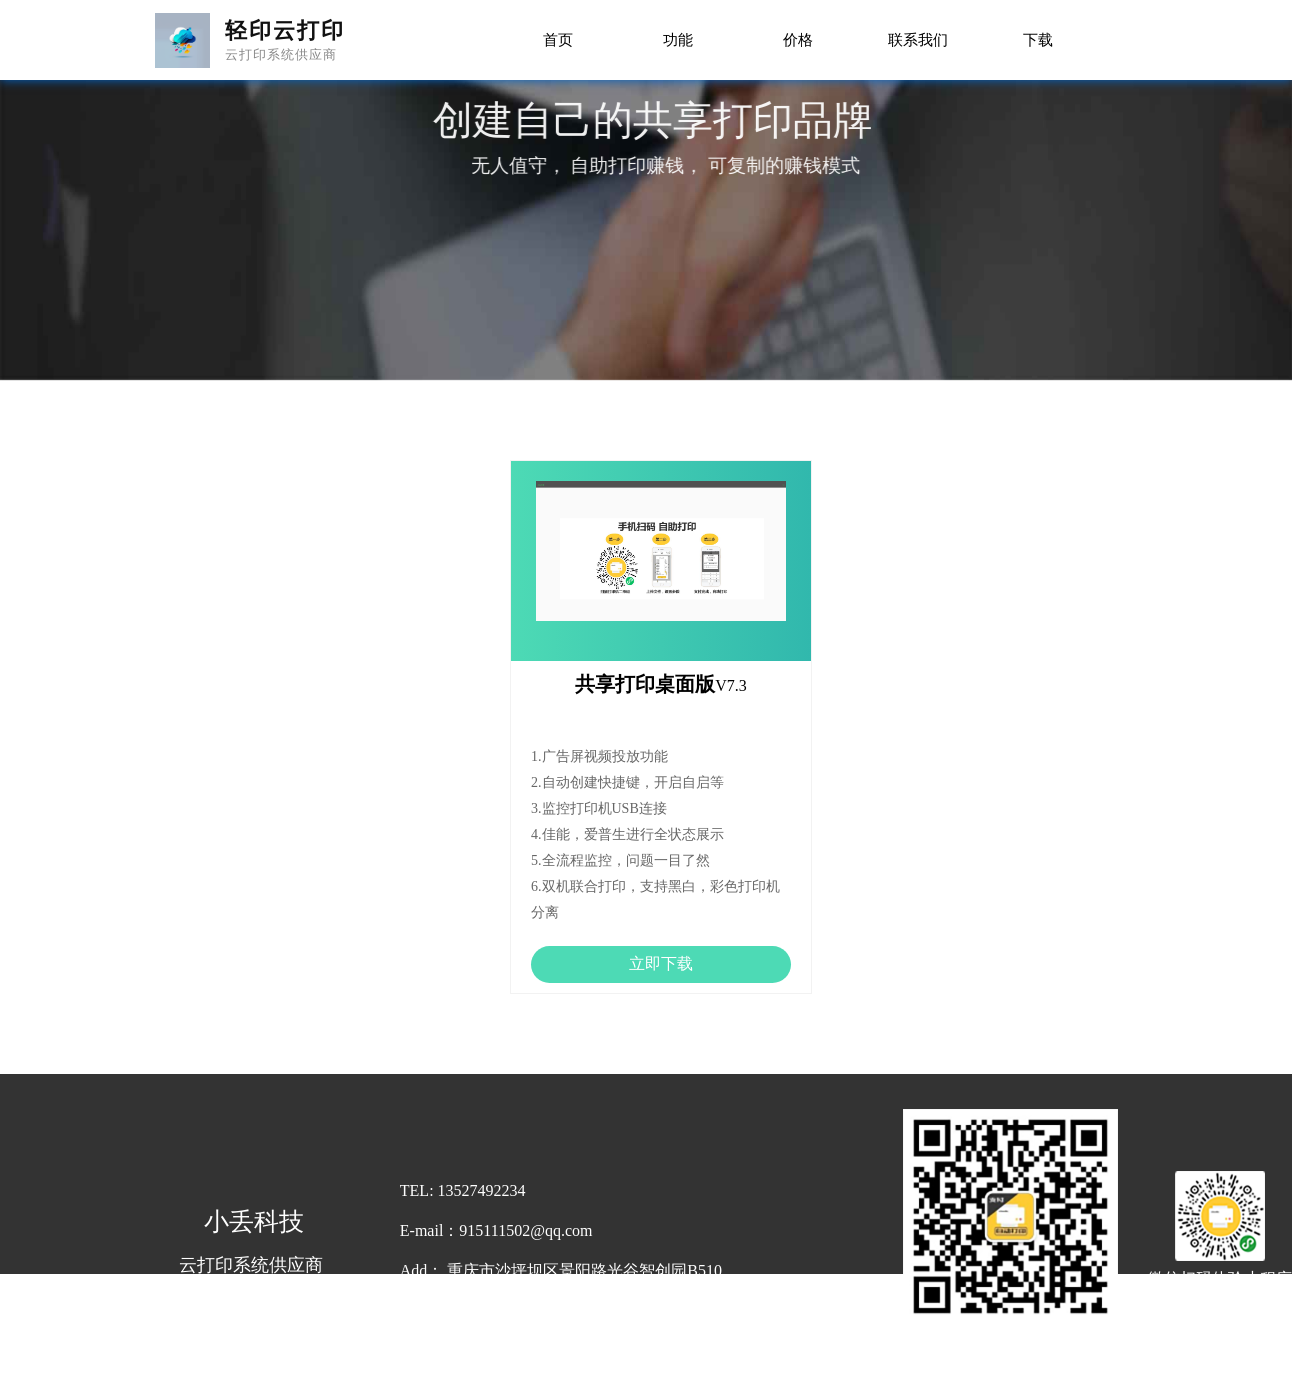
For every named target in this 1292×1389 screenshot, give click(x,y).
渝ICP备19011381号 (772, 1377)
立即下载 (661, 963)
